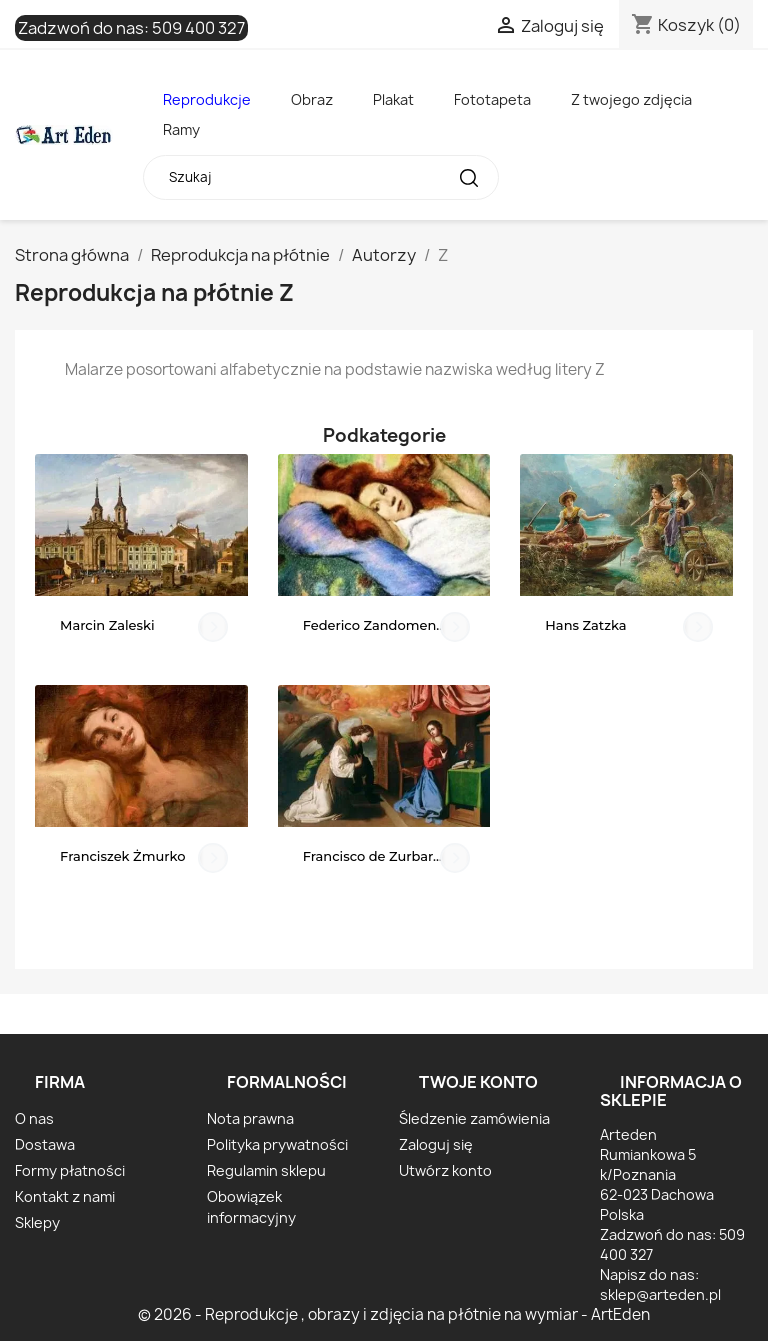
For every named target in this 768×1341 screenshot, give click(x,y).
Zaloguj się (436, 1144)
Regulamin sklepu (266, 1170)
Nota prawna (250, 1118)
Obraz (312, 99)
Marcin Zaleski (107, 625)
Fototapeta (492, 99)
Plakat (393, 99)
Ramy (181, 129)
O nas (34, 1118)
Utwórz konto (445, 1170)
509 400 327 (198, 28)
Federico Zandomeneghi (384, 625)
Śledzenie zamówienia (474, 1118)
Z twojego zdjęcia (631, 99)
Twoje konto (478, 1082)
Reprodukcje (207, 99)
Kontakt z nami (65, 1196)
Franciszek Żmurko (122, 856)
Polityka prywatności (277, 1144)
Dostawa (45, 1144)
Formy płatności (70, 1170)
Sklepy (37, 1222)
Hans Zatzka (585, 625)
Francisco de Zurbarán (376, 856)
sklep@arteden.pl (660, 1294)
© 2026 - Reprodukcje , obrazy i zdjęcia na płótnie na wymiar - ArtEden (394, 1314)
